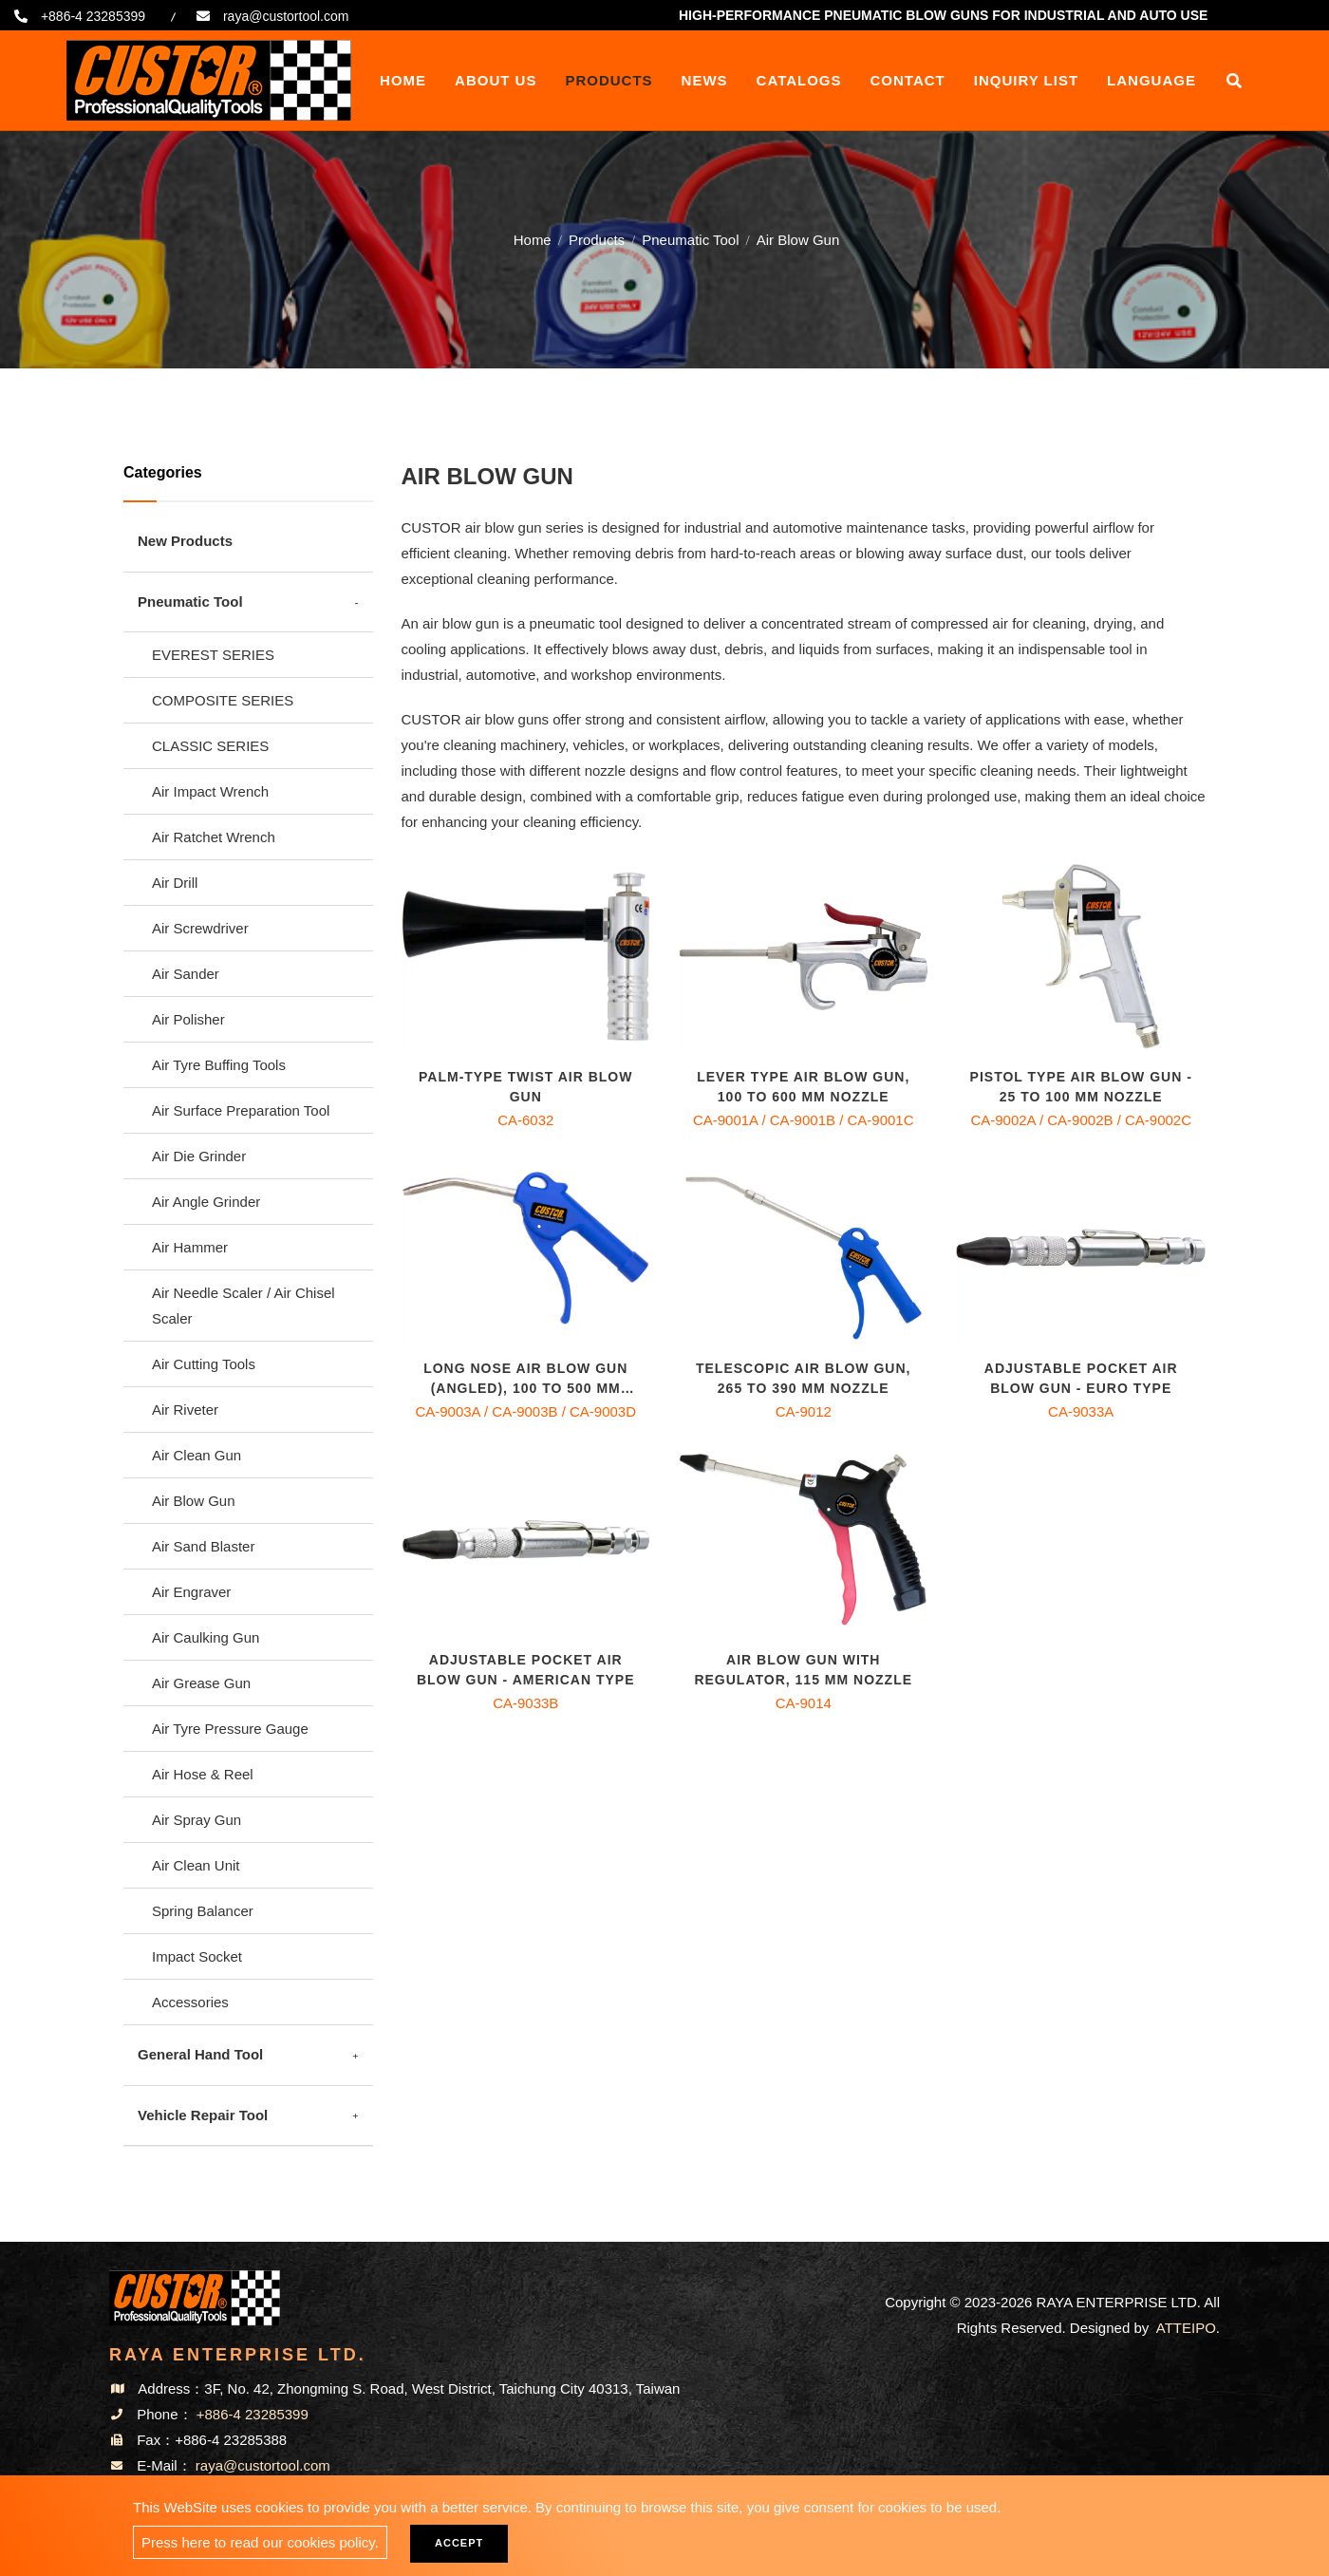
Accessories (190, 2002)
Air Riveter (185, 1409)
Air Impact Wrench (210, 791)
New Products (185, 541)
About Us (495, 80)
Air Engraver (191, 1592)
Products (608, 80)
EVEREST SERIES (213, 655)
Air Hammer (190, 1247)
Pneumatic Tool (690, 237)
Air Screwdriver (200, 928)
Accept (459, 2542)
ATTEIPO (1186, 2328)
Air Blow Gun (193, 1501)
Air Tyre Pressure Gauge (230, 1728)
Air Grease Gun (201, 1683)
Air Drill (174, 882)
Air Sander (185, 974)
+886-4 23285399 (93, 16)
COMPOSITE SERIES (222, 700)
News (705, 80)
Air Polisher (188, 1019)
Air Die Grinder (199, 1156)
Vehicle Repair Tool (203, 2115)
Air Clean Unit (196, 1865)
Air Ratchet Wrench (213, 837)
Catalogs (799, 80)
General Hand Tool (200, 2054)
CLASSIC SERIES (210, 746)
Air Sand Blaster (203, 1546)
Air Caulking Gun (205, 1637)
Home (403, 80)
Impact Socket (197, 1956)
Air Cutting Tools (203, 1364)
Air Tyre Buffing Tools (219, 1065)
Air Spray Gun (196, 1820)
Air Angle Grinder (206, 1202)
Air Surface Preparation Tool (240, 1110)
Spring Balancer (202, 1911)
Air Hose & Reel (202, 1774)
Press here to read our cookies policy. (260, 2542)
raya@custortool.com (285, 16)
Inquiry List (1026, 80)
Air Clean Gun (196, 1455)
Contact (907, 80)
